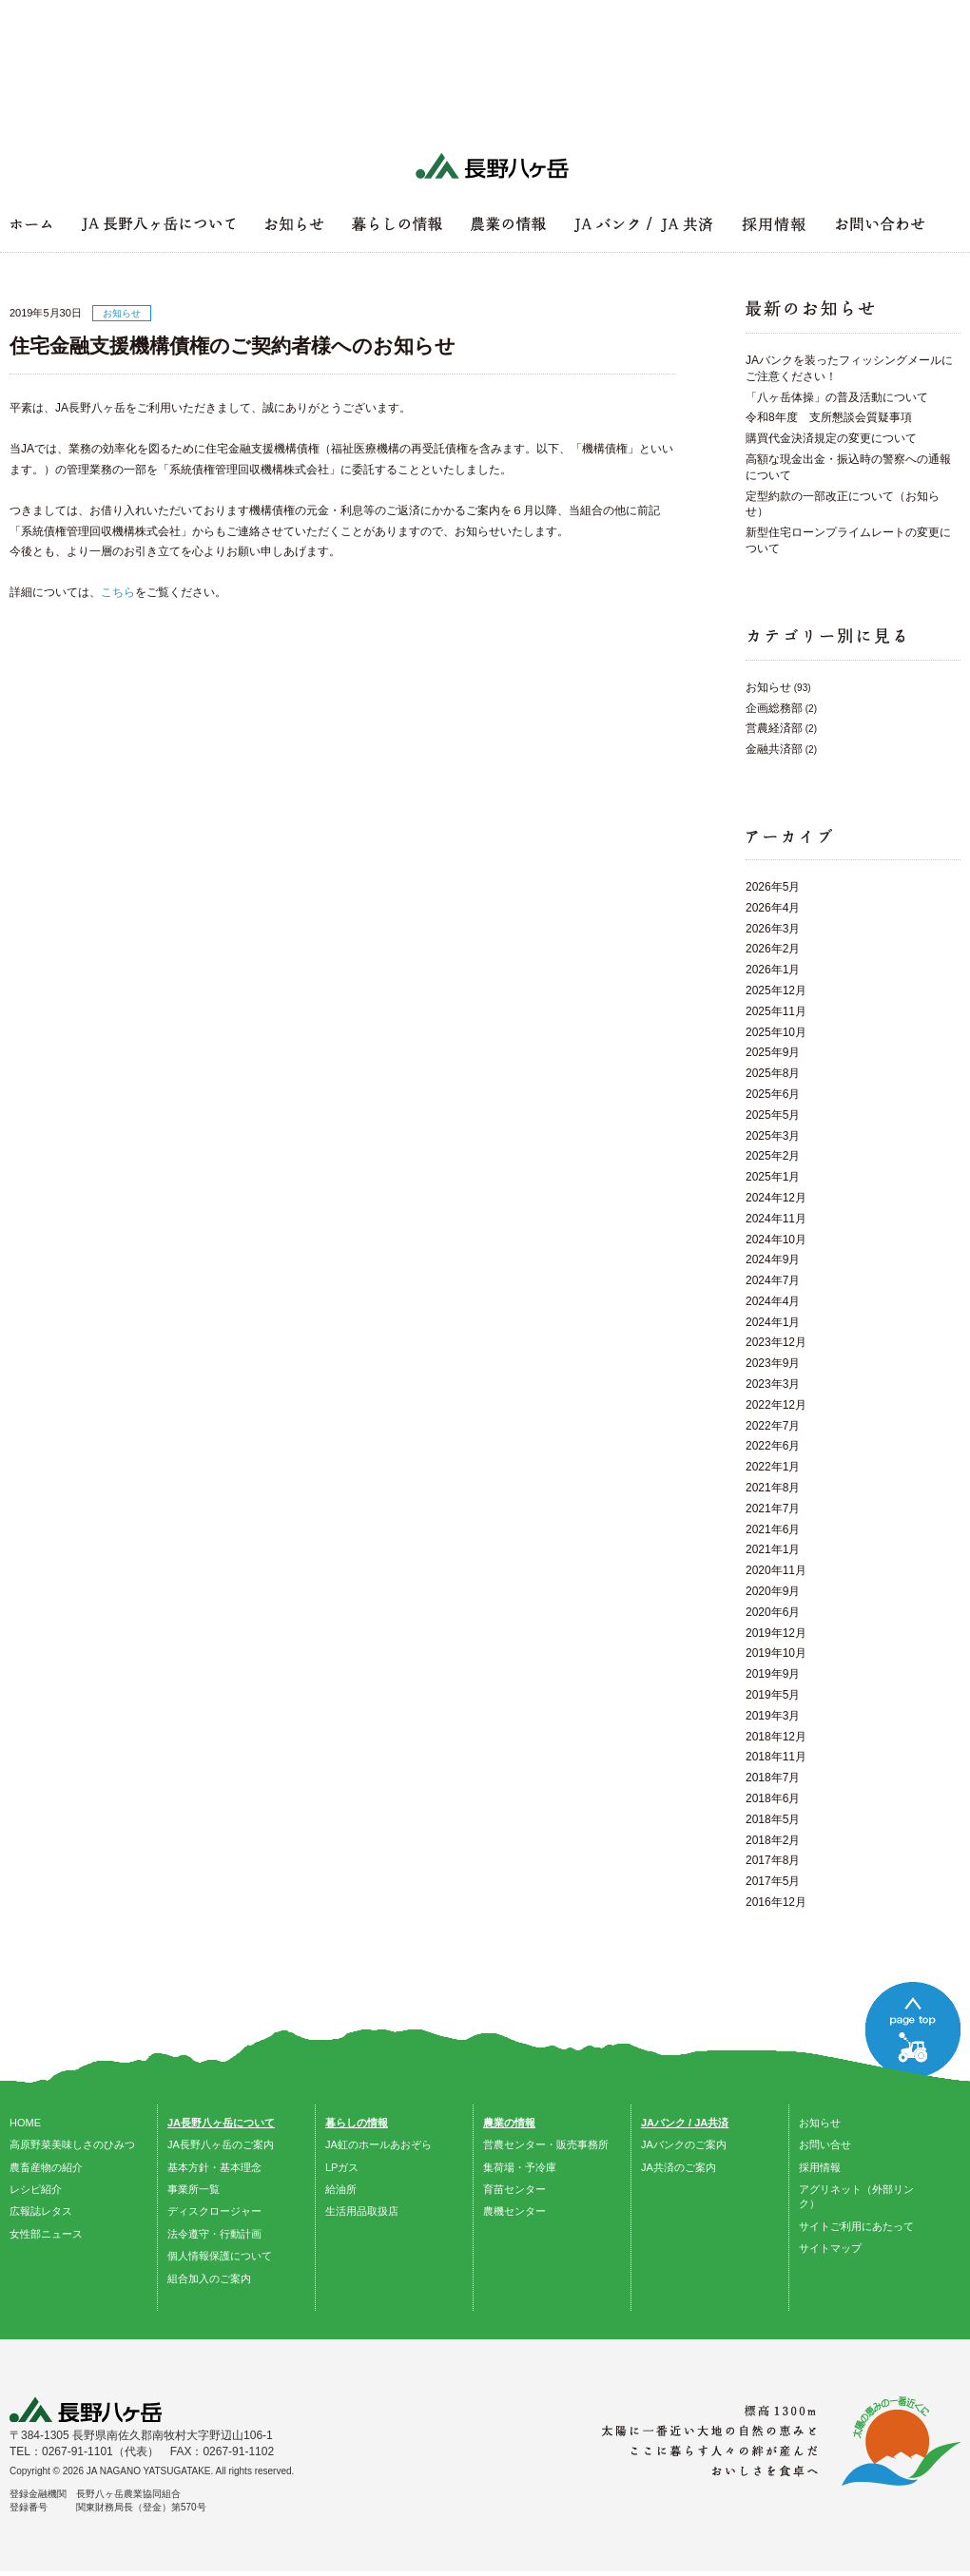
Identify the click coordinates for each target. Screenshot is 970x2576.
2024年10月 (776, 1239)
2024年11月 (776, 1218)
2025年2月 (773, 1156)
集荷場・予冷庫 (519, 2167)
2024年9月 (773, 1259)
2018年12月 (776, 1736)
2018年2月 (773, 1840)
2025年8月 (773, 1073)
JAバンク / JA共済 (684, 2122)
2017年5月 (773, 1881)
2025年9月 (773, 1052)
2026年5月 (773, 887)
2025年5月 (773, 1115)
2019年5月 (773, 1694)
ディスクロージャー (214, 2211)
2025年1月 (773, 1176)
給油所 (341, 2189)
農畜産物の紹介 (46, 2167)
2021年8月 (773, 1487)
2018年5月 (773, 1819)
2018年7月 (773, 1777)
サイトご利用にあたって (856, 2226)
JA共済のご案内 (678, 2167)
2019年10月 (776, 1653)
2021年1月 (773, 1549)
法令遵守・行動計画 (214, 2234)
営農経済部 (774, 728)
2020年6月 (773, 1612)
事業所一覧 (193, 2189)
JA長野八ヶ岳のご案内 (220, 2144)
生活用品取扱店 (361, 2211)
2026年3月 (773, 928)
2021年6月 (773, 1529)
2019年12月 (776, 1633)
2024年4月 (773, 1301)
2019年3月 (773, 1715)
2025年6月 (773, 1094)
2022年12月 (776, 1405)
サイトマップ (830, 2248)
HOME (25, 2122)
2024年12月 (776, 1197)
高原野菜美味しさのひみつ (72, 2144)
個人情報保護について (219, 2255)
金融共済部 (774, 749)
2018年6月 (773, 1798)
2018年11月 (776, 1756)
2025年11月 (776, 1011)
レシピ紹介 (36, 2189)
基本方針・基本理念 (214, 2167)
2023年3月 (773, 1384)
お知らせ (768, 687)
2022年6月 (773, 1445)
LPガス (342, 2167)
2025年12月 (776, 990)
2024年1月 (773, 1322)
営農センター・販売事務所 (546, 2144)
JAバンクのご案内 (684, 2144)
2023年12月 (776, 1342)
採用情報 (820, 2167)
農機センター (514, 2211)
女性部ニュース (46, 2234)
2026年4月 (773, 907)
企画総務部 (774, 708)
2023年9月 (773, 1363)
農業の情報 (509, 2122)
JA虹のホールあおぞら (378, 2144)
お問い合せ (825, 2144)
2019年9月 (773, 1674)
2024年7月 (773, 1280)
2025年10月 (776, 1032)
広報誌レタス (41, 2211)
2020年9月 (773, 1591)
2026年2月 (773, 948)
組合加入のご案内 (209, 2278)
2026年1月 (773, 969)
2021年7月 (773, 1508)
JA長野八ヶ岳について (221, 2122)
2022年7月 (773, 1425)
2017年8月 (773, 1860)
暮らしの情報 (356, 2122)
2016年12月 (776, 1902)
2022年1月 (773, 1466)
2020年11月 (776, 1570)
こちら (118, 592)
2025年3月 (773, 1136)
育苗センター (514, 2189)
